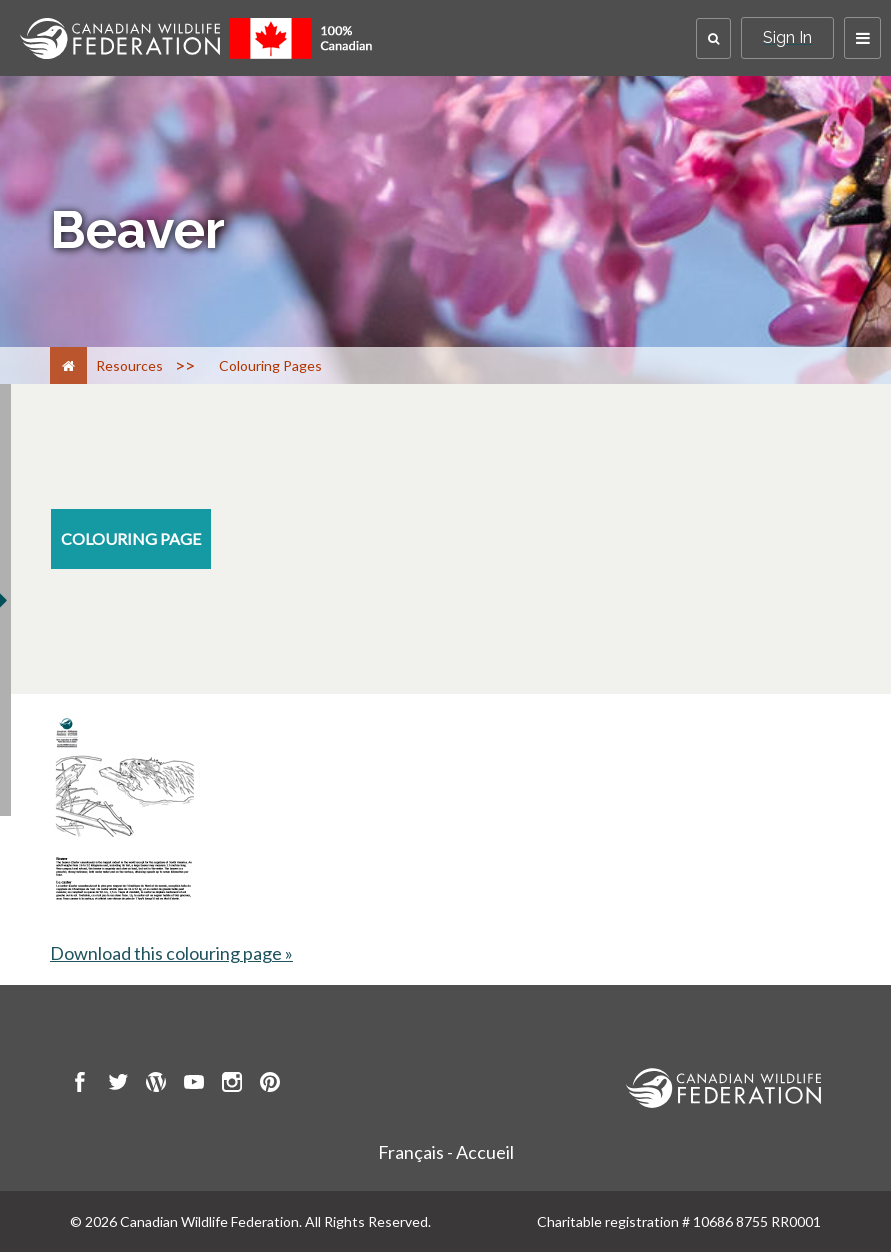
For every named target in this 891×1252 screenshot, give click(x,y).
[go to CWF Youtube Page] (194, 1085)
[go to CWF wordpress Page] (156, 1085)
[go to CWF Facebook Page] (80, 1085)
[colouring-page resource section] (131, 539)
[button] (713, 38)
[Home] (68, 365)
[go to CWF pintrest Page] (270, 1085)
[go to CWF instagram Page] (232, 1085)
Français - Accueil (446, 1152)
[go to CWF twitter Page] (118, 1085)
